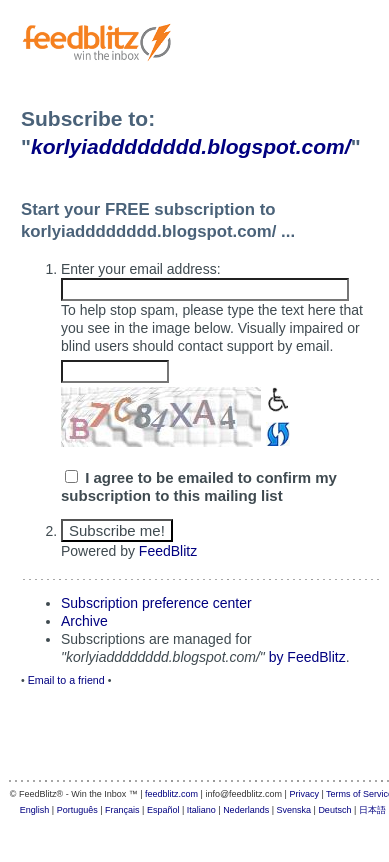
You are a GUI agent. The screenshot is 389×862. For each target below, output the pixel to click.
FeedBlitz (168, 551)
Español (163, 810)
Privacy (304, 794)
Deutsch (334, 810)
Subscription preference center (156, 603)
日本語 (372, 810)
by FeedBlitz (307, 657)
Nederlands (246, 810)
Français (122, 810)
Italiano (201, 810)
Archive (84, 621)
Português (77, 810)
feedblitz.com (171, 794)
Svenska (294, 810)
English (35, 810)
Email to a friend (66, 680)
